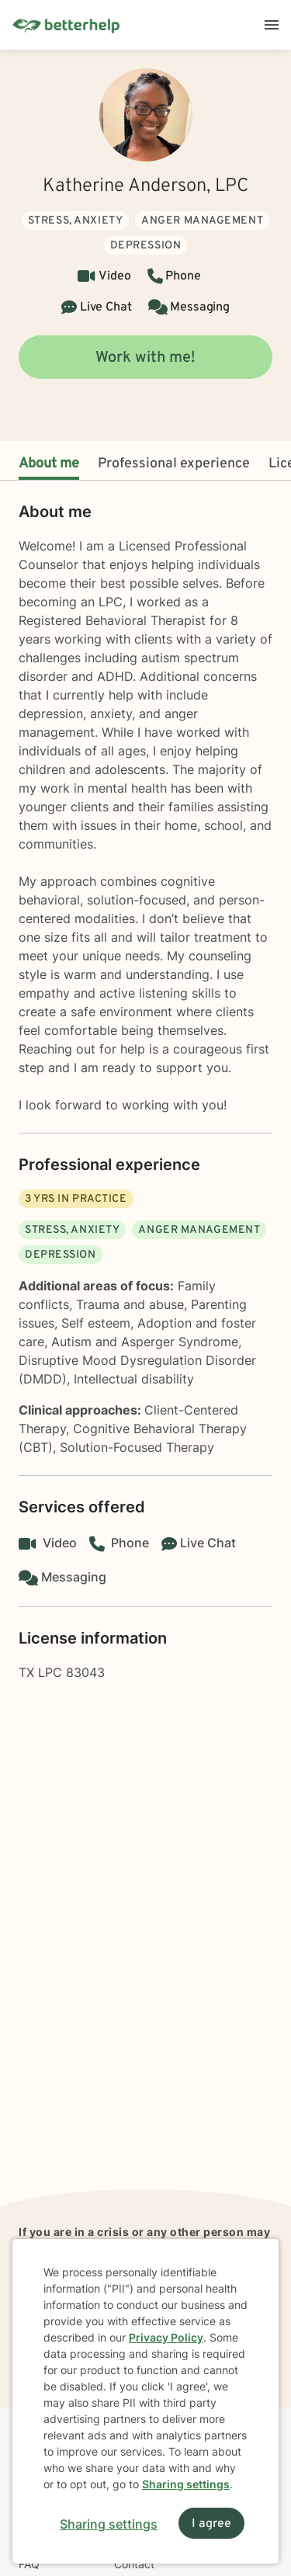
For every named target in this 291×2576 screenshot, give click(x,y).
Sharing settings (186, 2484)
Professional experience (174, 464)
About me (49, 464)
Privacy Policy (166, 2337)
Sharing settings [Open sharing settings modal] (109, 2524)
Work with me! (145, 358)
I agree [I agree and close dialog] (211, 2524)
